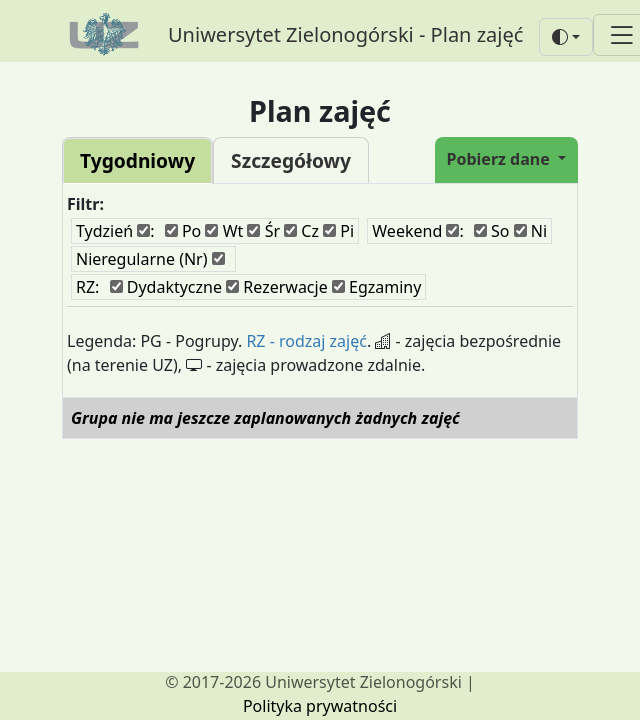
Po (183, 231)
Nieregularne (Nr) (150, 259)
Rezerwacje (277, 287)
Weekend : (417, 231)
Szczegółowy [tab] (291, 160)
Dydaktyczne (166, 287)
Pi (338, 231)
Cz (301, 231)
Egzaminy (377, 287)
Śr (263, 231)
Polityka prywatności (320, 706)
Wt (224, 231)
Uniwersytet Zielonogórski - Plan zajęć (345, 34)
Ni (530, 231)
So (492, 231)
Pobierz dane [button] (500, 159)
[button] (566, 37)
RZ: (87, 287)
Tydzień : (115, 231)
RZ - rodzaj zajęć (306, 341)
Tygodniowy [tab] (137, 160)
